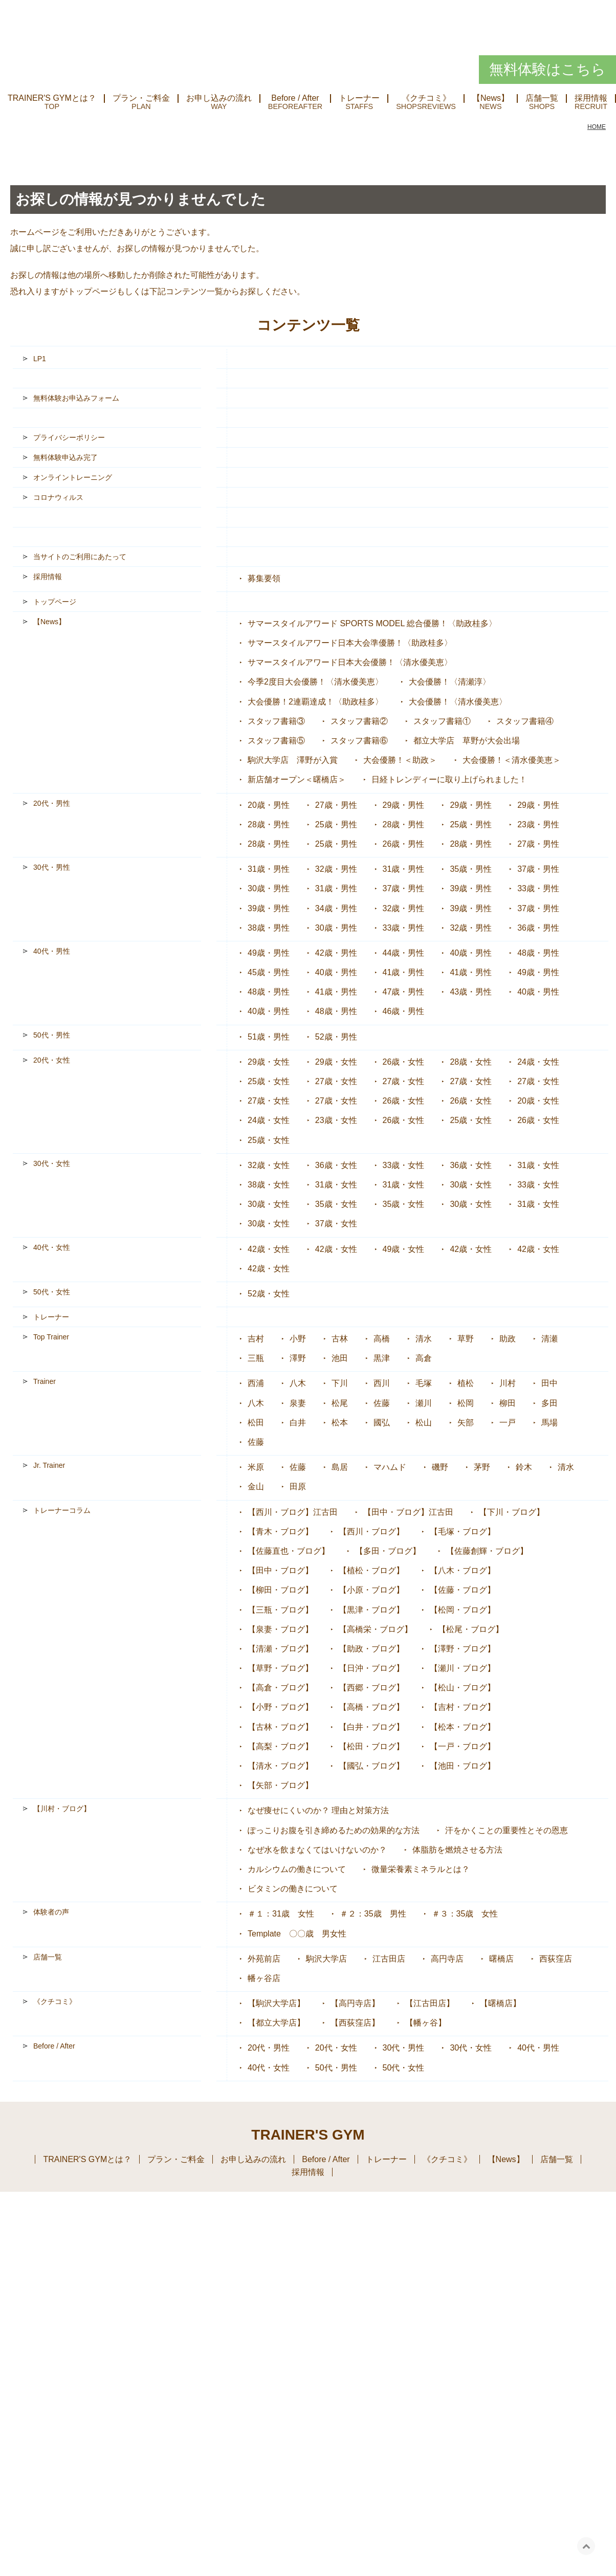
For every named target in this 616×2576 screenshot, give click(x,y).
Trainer (44, 1381)
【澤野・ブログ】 (462, 1648)
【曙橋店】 (500, 2003)
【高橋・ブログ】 (371, 1707)
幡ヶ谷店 (264, 1978)
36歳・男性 (538, 927)
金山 (256, 1486)
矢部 (465, 1422)
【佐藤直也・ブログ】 (288, 1551)
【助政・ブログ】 (371, 1648)
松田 (256, 1422)
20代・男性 (51, 803)
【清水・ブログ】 (280, 1766)
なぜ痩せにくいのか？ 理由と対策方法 (318, 1810)
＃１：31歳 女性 (281, 1913)
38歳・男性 (269, 927)
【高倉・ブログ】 (280, 1687)
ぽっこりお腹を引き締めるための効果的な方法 (334, 1830)
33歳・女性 (404, 1165)
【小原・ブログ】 (371, 1590)
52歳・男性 (336, 1036)
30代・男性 (51, 867)
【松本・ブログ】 (462, 1727)
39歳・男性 (471, 888)
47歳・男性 (404, 991)
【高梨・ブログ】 (280, 1746)
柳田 (507, 1403)
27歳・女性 (336, 1081)
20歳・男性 (269, 805)
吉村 (256, 1338)
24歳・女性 (538, 1062)
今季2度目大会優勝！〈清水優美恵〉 (315, 681)
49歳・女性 (404, 1249)
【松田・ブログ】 (371, 1746)
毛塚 (423, 1383)
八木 (298, 1383)
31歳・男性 (269, 869)
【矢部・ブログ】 (280, 1785)
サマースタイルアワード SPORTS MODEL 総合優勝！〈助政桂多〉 (372, 623)
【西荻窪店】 (355, 2022)
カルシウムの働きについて (297, 1869)
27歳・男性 (336, 805)
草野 (465, 1338)
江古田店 (388, 1958)
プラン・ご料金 (141, 98)
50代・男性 (51, 1035)
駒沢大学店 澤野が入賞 (293, 760)
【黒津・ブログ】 (371, 1609)
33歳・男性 (538, 888)
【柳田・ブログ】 (280, 1590)
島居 (340, 1467)
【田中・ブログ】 (280, 1570)
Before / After (295, 98)
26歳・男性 (404, 844)
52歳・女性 (269, 1293)
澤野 (298, 1358)
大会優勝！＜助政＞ (400, 760)
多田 (549, 1403)
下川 (340, 1383)
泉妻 (298, 1403)
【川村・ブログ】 (62, 1808)
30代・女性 (51, 1163)
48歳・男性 (538, 953)
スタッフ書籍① (442, 721)
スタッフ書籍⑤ (276, 740)
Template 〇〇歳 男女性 (297, 1933)
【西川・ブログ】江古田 (293, 1512)
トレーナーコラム (62, 1510)
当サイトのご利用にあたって (79, 557)
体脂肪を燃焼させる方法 (457, 1849)
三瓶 (256, 1358)
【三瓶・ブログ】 (280, 1609)
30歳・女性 (471, 1184)
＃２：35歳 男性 (373, 1913)
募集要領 (264, 578)
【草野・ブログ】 (280, 1668)
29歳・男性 (404, 805)
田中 (549, 1383)
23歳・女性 (336, 1120)
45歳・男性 (269, 972)
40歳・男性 (471, 953)
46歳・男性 (404, 1011)
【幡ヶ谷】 (425, 2022)
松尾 (340, 1403)
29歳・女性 (269, 1062)
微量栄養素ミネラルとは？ (420, 1869)
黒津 (381, 1358)
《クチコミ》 (426, 98)
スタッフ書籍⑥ (359, 740)
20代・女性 (51, 1060)
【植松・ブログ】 (371, 1570)
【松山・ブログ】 (462, 1687)
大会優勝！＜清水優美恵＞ (512, 760)
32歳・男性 (336, 869)
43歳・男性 (471, 991)
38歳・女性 (269, 1184)
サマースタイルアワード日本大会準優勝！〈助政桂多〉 (350, 643)
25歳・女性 (269, 1081)
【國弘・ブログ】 (371, 1766)
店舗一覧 (541, 98)
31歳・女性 (538, 1165)
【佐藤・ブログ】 (462, 1590)
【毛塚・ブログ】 (462, 1531)
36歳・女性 (336, 1165)
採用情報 (47, 577)
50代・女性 (51, 1292)
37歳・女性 (336, 1223)
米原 (256, 1467)
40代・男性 (51, 951)
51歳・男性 (269, 1036)
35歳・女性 (336, 1204)
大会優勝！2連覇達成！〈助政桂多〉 (315, 701)
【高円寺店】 (355, 2003)
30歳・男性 (269, 888)
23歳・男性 (538, 824)
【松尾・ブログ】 (470, 1629)
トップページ (92, 291)
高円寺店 (447, 1958)
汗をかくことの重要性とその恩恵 (506, 1830)
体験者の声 (51, 1912)
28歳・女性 (471, 1062)
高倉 (423, 1358)
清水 (423, 1338)
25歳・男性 (336, 824)
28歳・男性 (269, 824)
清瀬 (549, 1338)
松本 (340, 1422)
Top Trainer (51, 1337)
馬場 (549, 1422)
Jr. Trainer (49, 1465)
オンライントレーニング (72, 477)
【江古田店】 (429, 2003)
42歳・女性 (269, 1249)
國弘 (381, 1422)
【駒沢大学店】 (276, 2003)
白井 (298, 1422)
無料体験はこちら (547, 69)
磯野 (440, 1467)
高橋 (381, 1338)
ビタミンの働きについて (293, 1888)
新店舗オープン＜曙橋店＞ (297, 779)
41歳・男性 (404, 972)
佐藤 (381, 1403)
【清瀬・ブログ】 (280, 1648)
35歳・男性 (471, 869)
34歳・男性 (336, 908)
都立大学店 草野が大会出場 (466, 740)
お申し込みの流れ (219, 98)
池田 (340, 1358)
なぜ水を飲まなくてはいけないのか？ (317, 1849)
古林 (340, 1338)
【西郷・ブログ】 (371, 1687)
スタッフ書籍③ (276, 721)
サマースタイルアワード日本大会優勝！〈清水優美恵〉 (350, 662)
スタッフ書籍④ (525, 721)
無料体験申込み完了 (65, 457)
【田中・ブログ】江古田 (408, 1512)
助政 (507, 1338)
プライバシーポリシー (69, 437)
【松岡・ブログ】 (462, 1609)
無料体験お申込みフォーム (76, 398)
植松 (465, 1383)
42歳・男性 (336, 953)
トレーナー (359, 98)
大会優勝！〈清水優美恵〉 (458, 701)
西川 (381, 1383)
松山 (423, 1422)
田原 (298, 1486)
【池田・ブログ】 (462, 1766)
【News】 (490, 98)
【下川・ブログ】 (511, 1512)
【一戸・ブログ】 (462, 1746)
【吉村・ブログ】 (462, 1707)
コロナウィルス (58, 497)
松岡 (465, 1403)
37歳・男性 (538, 869)
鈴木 (524, 1467)
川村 (507, 1383)
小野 (298, 1338)
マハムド (389, 1467)
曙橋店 (501, 1958)
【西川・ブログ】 (371, 1531)
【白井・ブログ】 (371, 1727)
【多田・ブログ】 (388, 1551)
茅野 (482, 1467)
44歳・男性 (404, 953)
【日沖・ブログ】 (371, 1668)
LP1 (39, 359)
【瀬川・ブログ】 (462, 1668)
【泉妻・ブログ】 (280, 1629)
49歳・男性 (269, 953)
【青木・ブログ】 (280, 1531)
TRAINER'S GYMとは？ (52, 98)
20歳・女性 (538, 1100)
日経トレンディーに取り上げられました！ (449, 779)
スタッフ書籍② (359, 721)
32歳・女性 (269, 1165)
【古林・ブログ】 (280, 1727)
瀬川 (423, 1403)
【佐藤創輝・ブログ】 (487, 1551)
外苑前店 (264, 1958)
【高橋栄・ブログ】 (375, 1629)
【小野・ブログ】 (280, 1707)
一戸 (507, 1422)
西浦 (256, 1383)
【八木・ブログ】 (462, 1570)
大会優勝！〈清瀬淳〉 (450, 681)
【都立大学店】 (276, 2022)
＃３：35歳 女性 (465, 1913)
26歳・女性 (404, 1062)
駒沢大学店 (326, 1958)
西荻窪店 (555, 1958)
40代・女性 (51, 1247)
